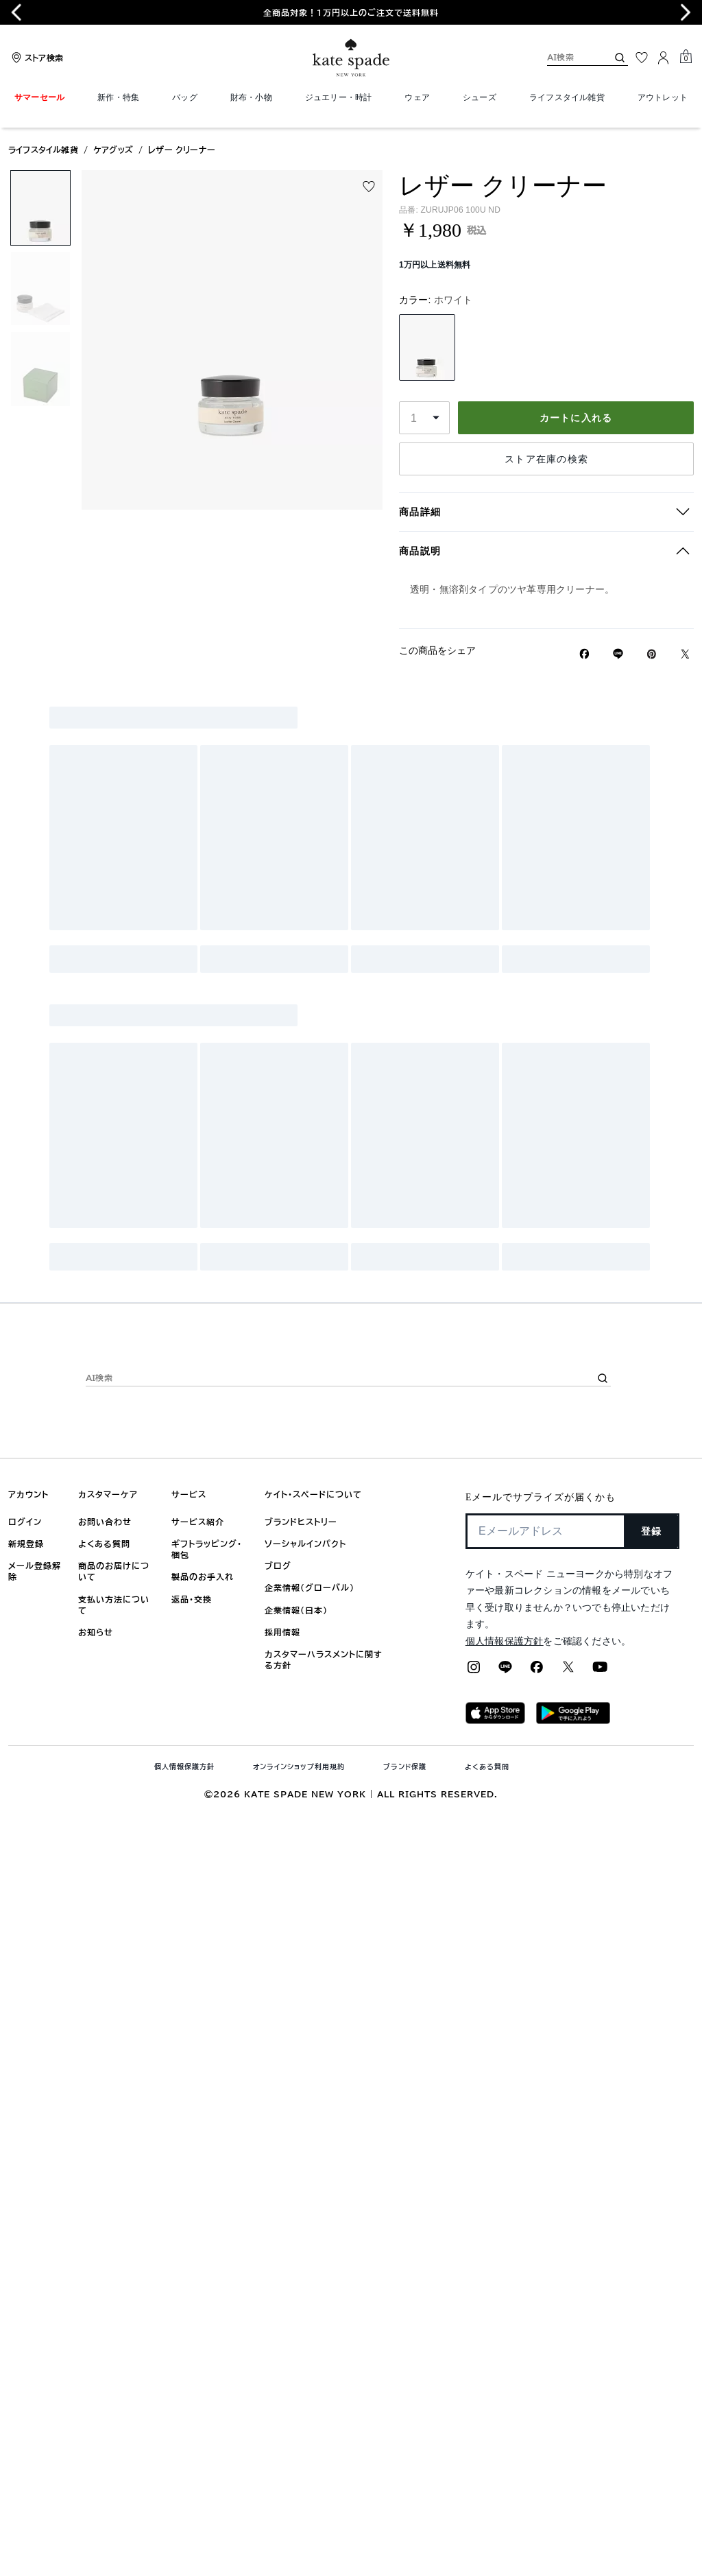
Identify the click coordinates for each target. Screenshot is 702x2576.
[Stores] (35, 57)
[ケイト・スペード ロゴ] (351, 58)
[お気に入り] (641, 57)
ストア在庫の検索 (546, 458)
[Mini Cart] (685, 56)
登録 (651, 1531)
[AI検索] (566, 57)
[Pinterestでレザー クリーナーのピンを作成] (651, 654)
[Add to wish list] (368, 186)
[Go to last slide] (16, 12)
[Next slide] (686, 12)
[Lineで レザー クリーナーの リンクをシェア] (618, 654)
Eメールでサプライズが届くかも (540, 1497)
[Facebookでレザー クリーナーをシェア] (584, 654)
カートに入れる (576, 417)
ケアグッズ (113, 149)
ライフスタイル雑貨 (43, 149)
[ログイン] (663, 57)
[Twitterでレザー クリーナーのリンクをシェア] (685, 654)
